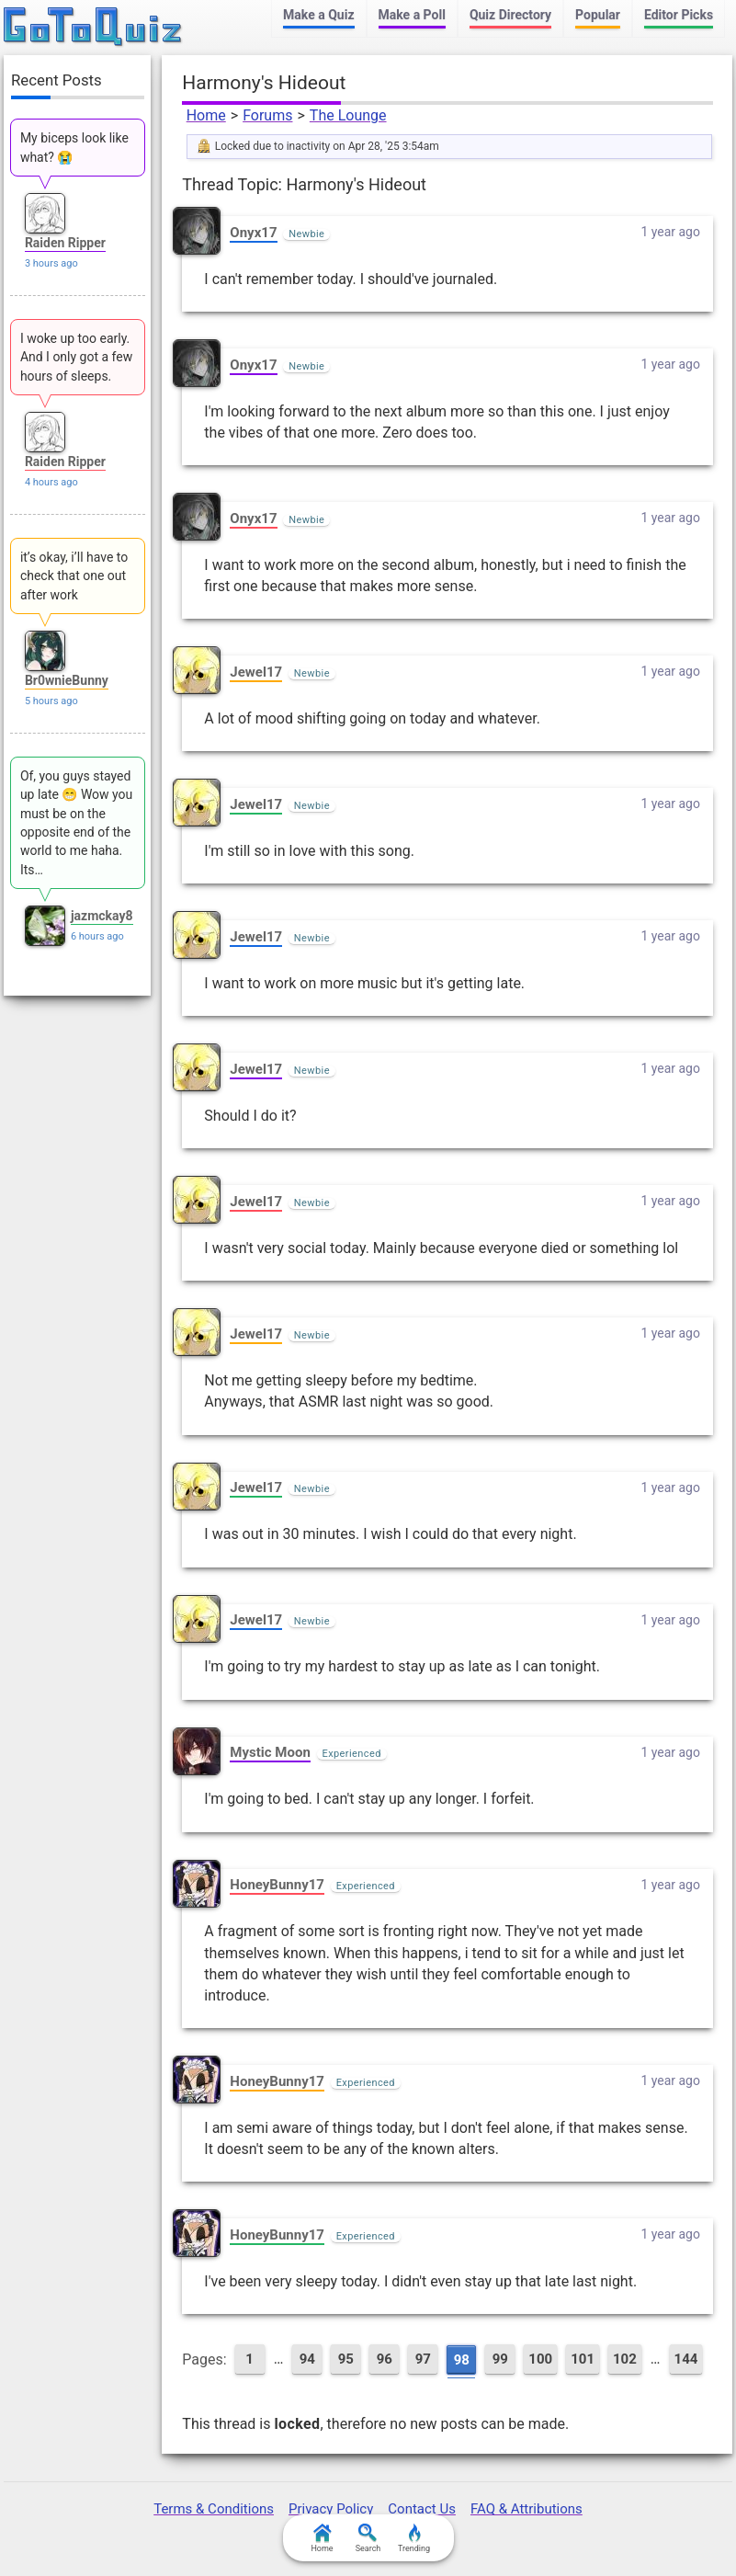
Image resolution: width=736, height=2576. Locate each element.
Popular (597, 14)
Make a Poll (412, 14)
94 (307, 2359)
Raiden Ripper (65, 242)
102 (625, 2359)
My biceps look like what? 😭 (74, 147)
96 (384, 2359)
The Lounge (348, 115)
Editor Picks (678, 14)
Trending (414, 2538)
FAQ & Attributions (526, 2509)
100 (540, 2359)
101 (582, 2359)
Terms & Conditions (213, 2509)
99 (500, 2359)
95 (346, 2359)
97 (423, 2359)
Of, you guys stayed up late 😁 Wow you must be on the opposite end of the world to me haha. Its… (76, 822)
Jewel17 (256, 672)
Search (368, 2538)
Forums (267, 115)
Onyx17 (253, 232)
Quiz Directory (510, 14)
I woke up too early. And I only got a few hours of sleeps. (76, 357)
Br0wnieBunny (66, 680)
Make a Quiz (318, 14)
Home (206, 115)
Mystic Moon (270, 1752)
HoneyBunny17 (277, 1884)
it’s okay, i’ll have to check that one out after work (74, 576)
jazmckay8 (102, 915)
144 (686, 2359)
